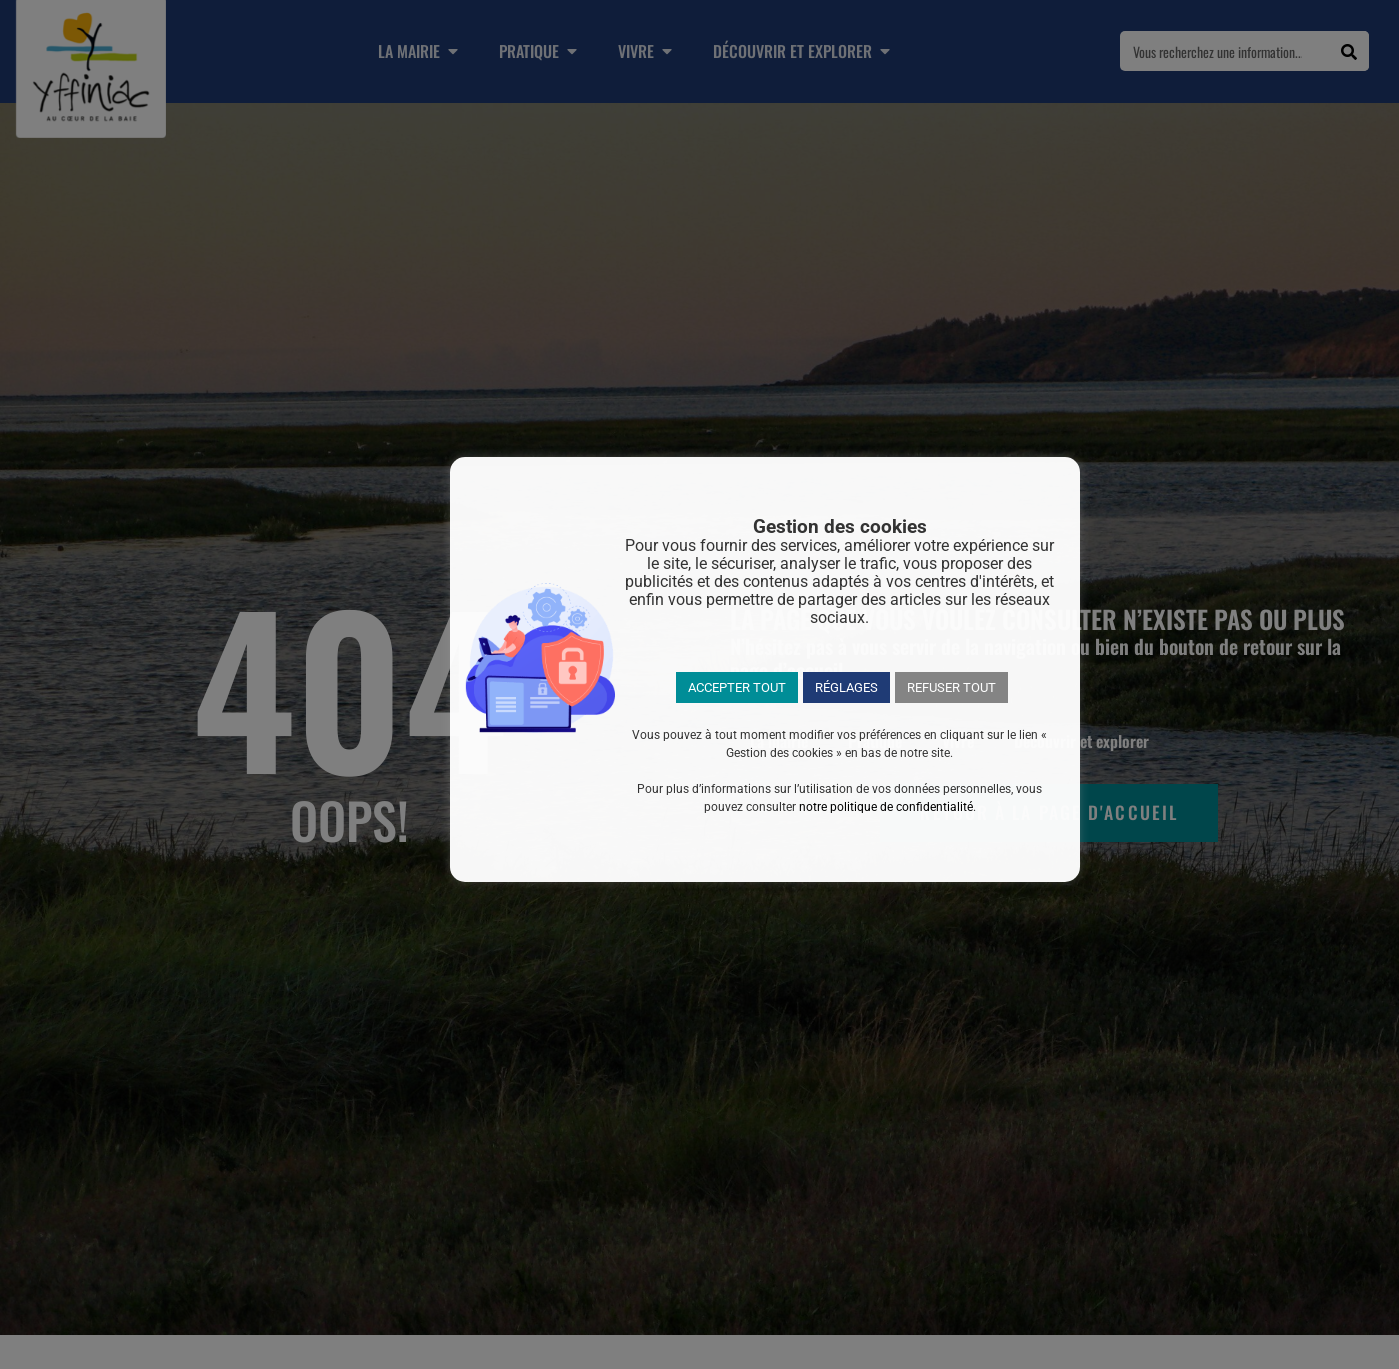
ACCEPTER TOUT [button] (737, 687)
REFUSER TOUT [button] (951, 687)
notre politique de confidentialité (886, 807)
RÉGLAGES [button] (846, 687)
